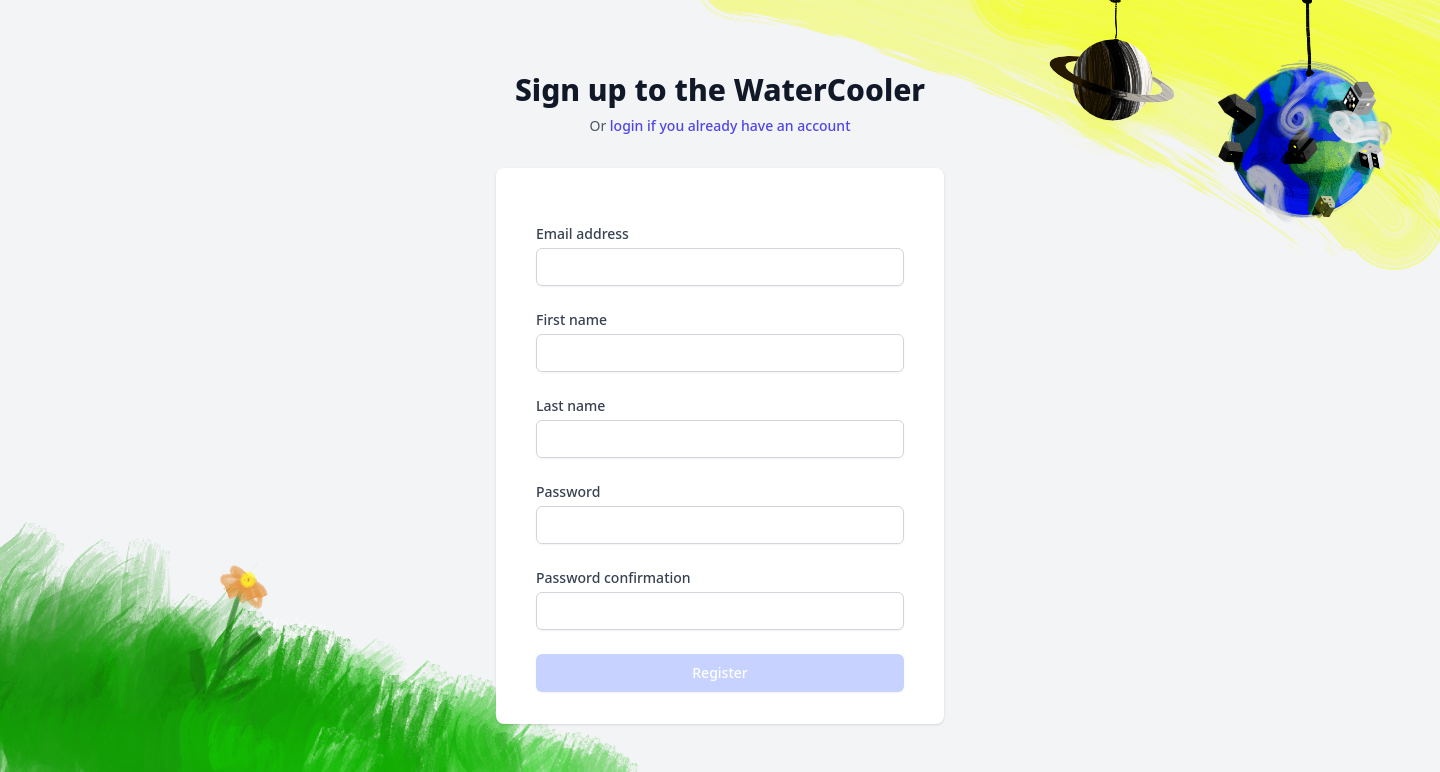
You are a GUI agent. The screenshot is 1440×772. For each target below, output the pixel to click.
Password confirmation (720, 599)
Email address (720, 255)
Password (720, 513)
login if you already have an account (730, 125)
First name (720, 341)
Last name (720, 427)
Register (719, 672)
